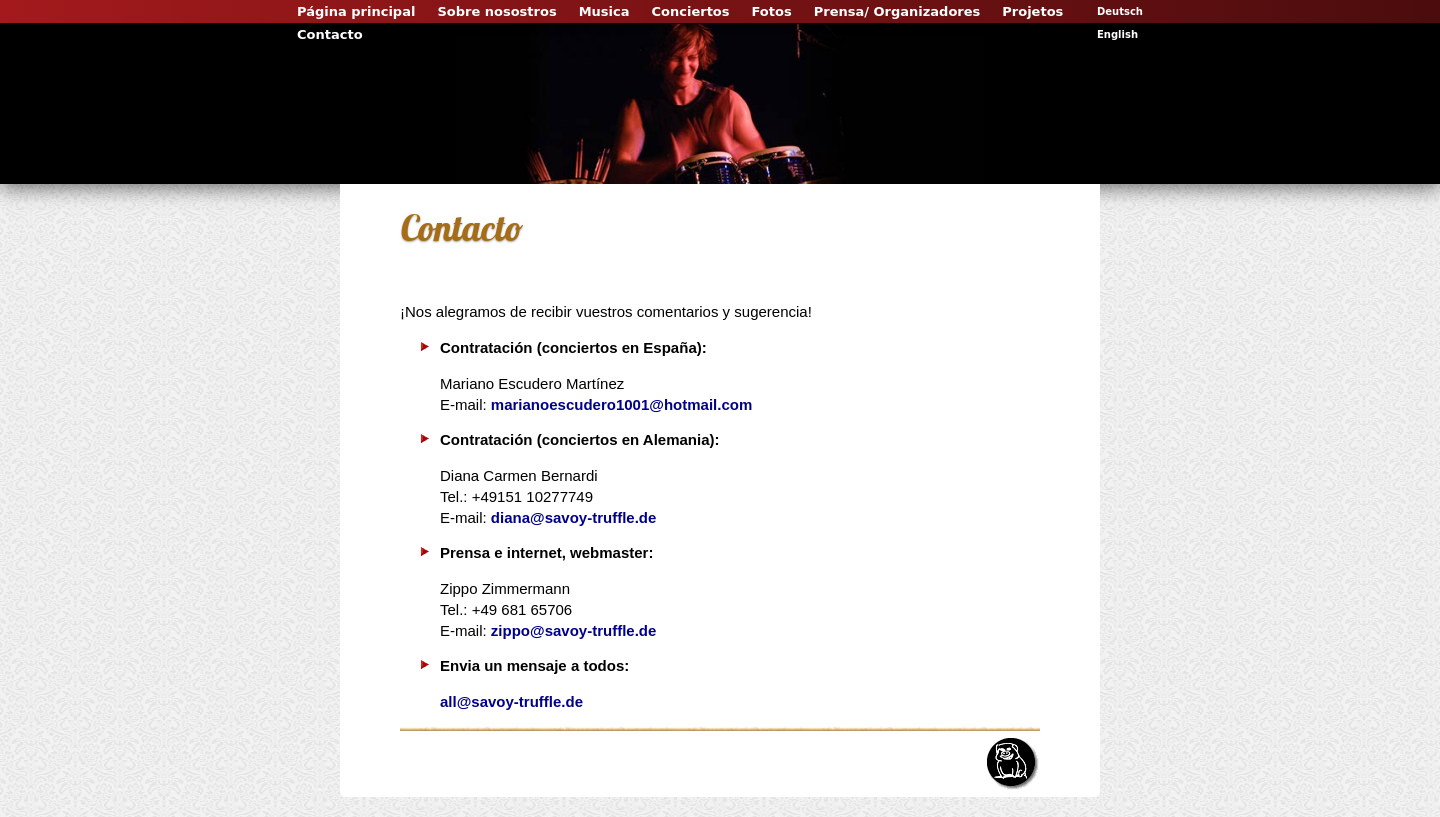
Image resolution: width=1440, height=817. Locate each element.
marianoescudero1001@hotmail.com (621, 404)
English (1117, 34)
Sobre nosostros (496, 11)
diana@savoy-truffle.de (574, 517)
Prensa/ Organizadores (897, 11)
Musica (604, 11)
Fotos (772, 11)
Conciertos (691, 11)
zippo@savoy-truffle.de (573, 630)
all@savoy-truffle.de (511, 701)
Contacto (330, 34)
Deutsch (1120, 11)
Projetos (1032, 11)
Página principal (356, 11)
